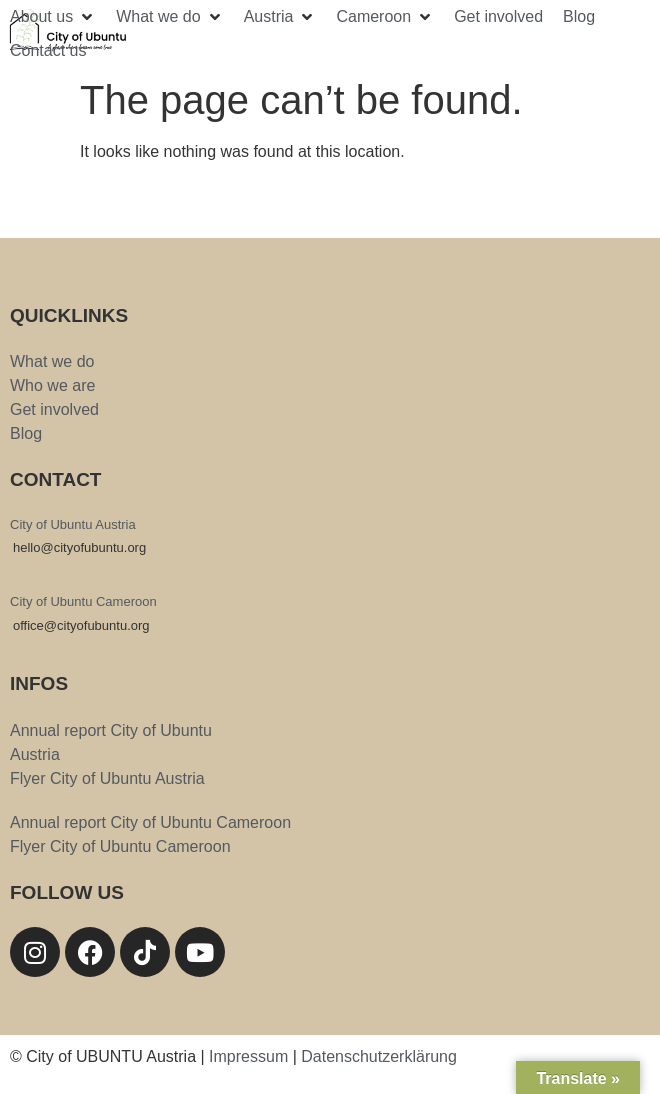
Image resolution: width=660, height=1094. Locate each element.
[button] (53, 17)
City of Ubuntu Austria (73, 524)
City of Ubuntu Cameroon (83, 601)
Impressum (248, 1056)
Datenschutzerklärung (379, 1056)
